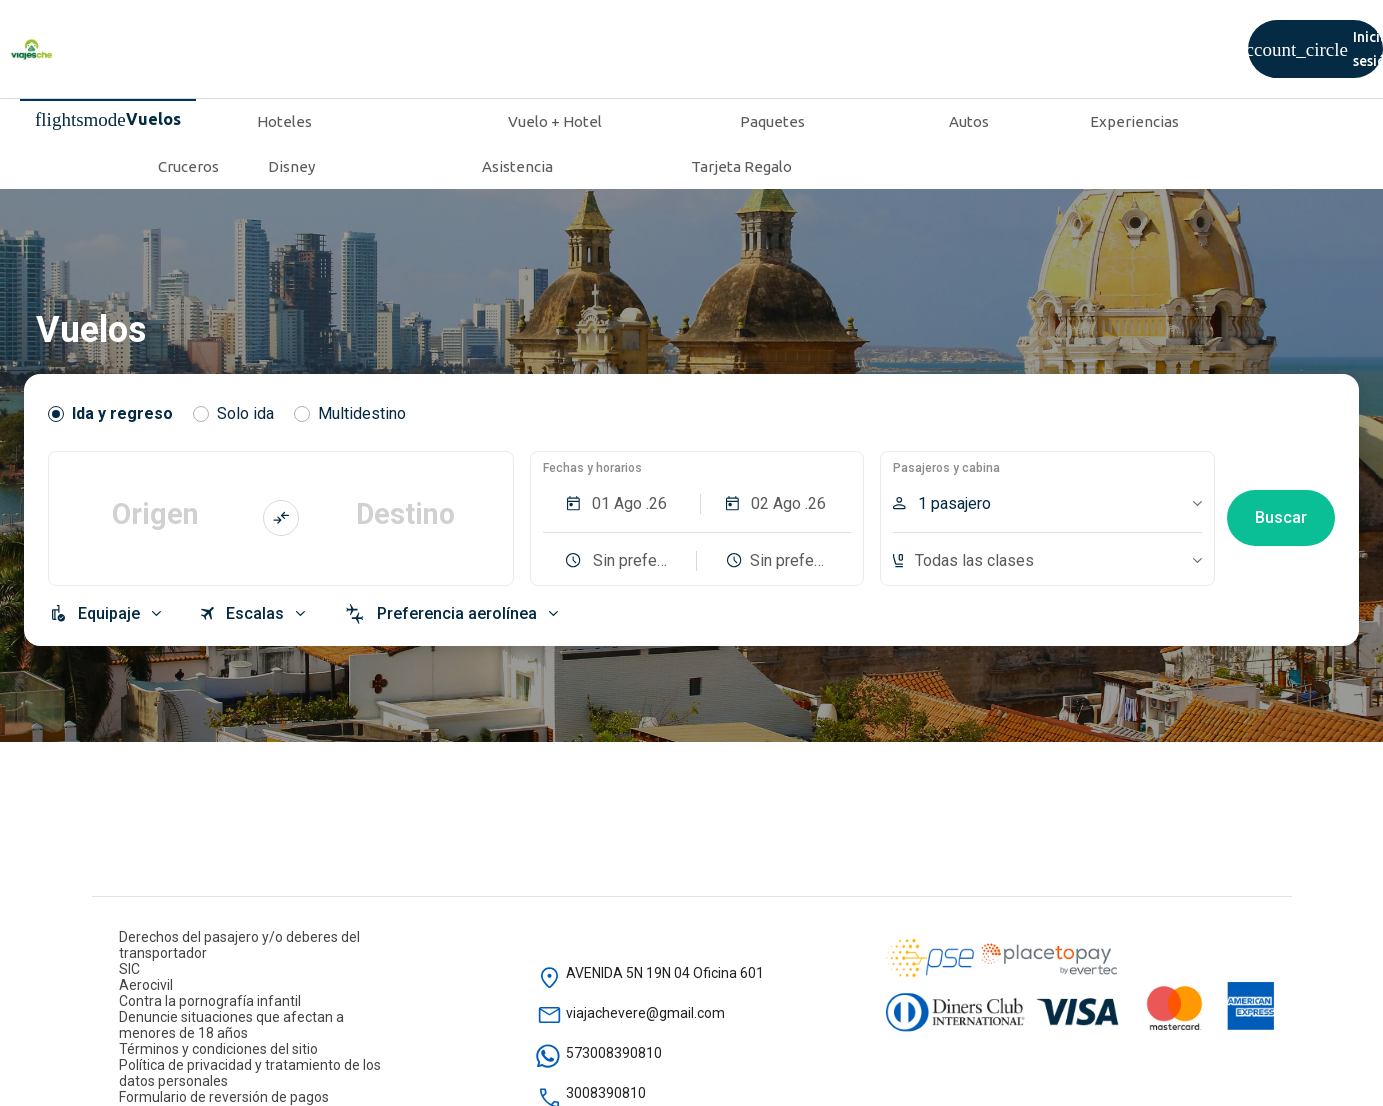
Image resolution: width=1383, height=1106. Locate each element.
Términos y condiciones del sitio (218, 1049)
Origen (155, 513)
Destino (405, 513)
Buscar (1281, 517)
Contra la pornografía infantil (210, 1001)
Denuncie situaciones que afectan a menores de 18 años (231, 1025)
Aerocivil (146, 985)
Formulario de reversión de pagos (224, 1097)
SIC (129, 969)
